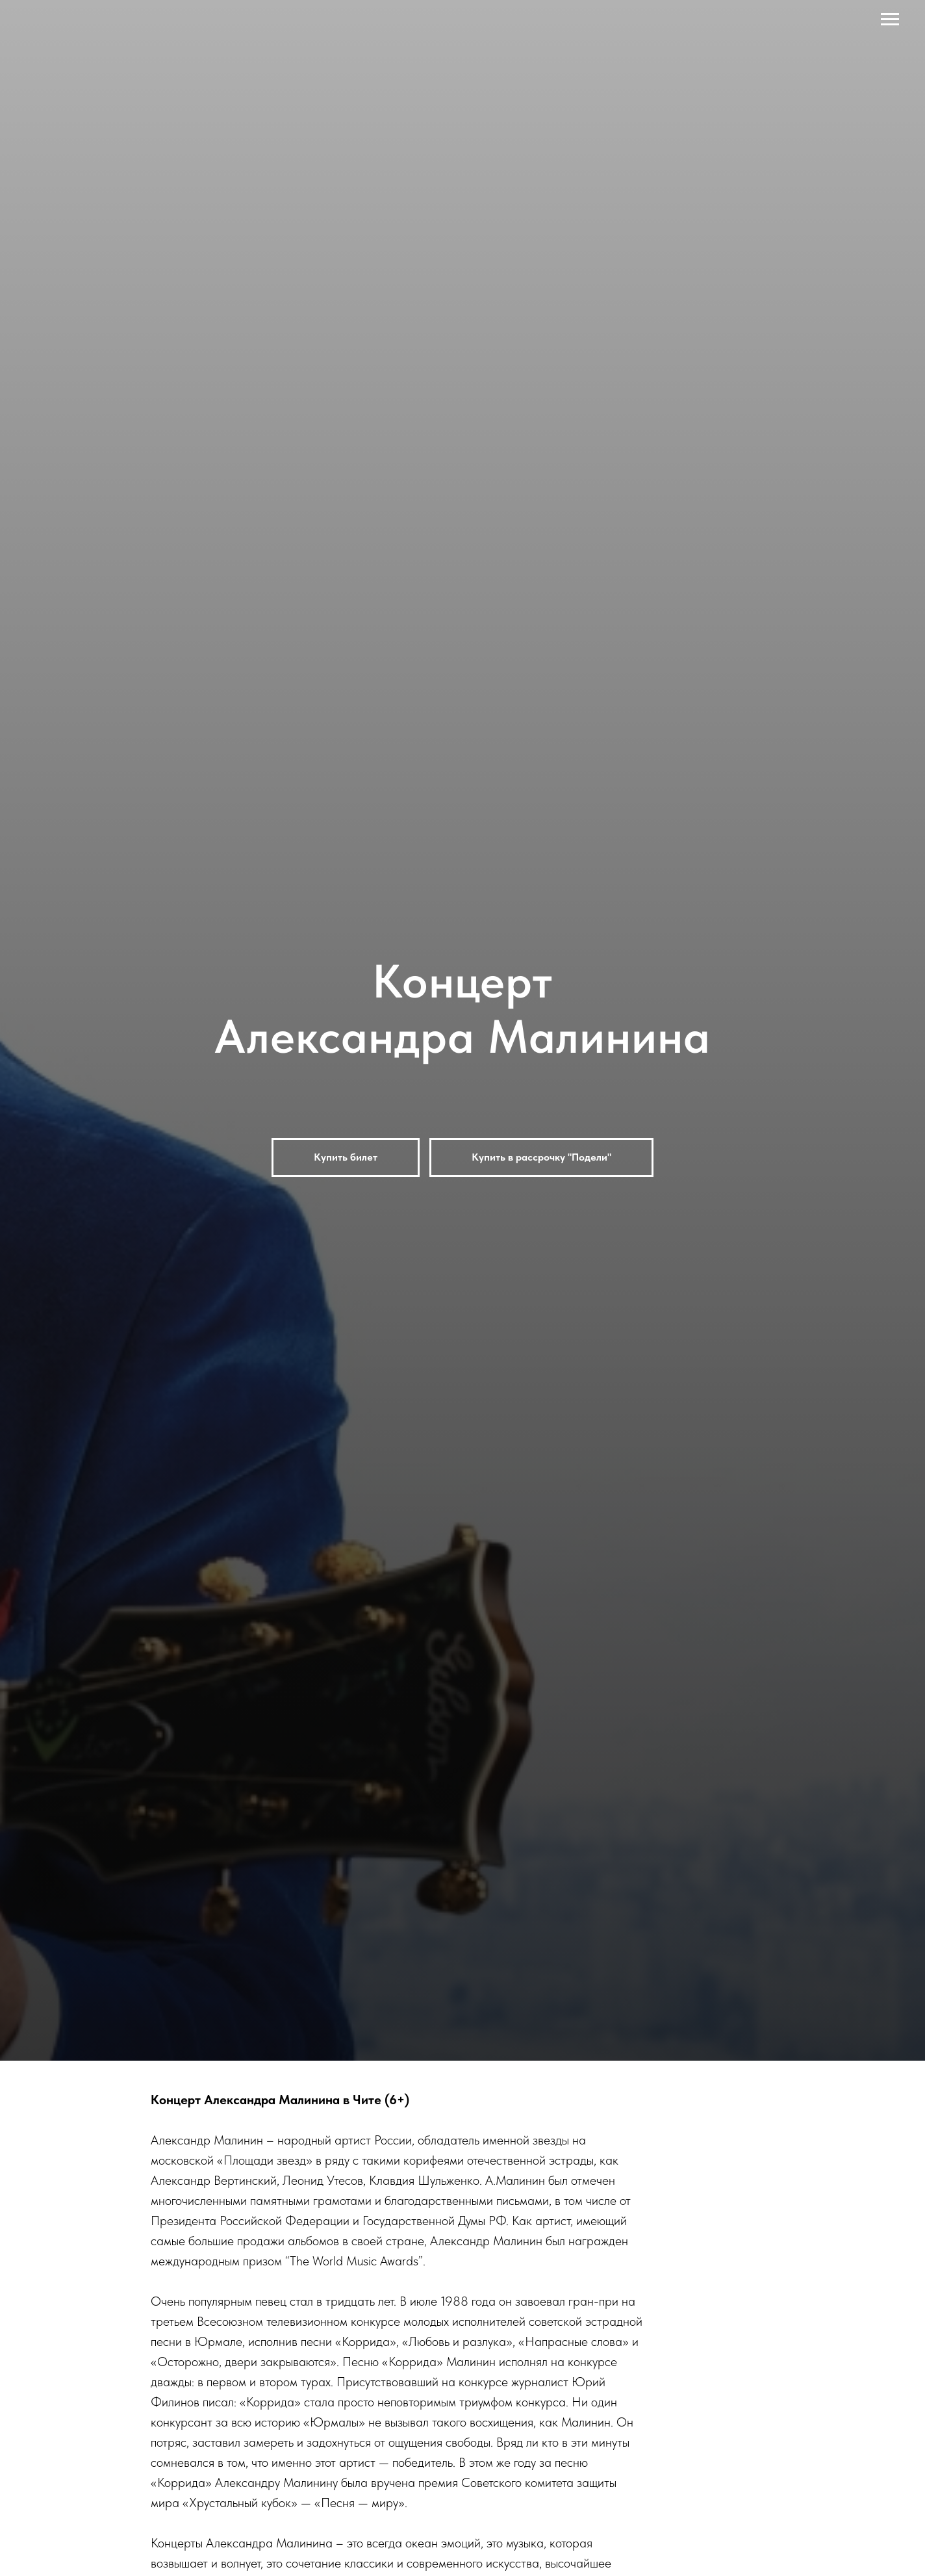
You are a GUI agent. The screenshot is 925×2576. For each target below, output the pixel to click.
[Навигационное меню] (890, 19)
